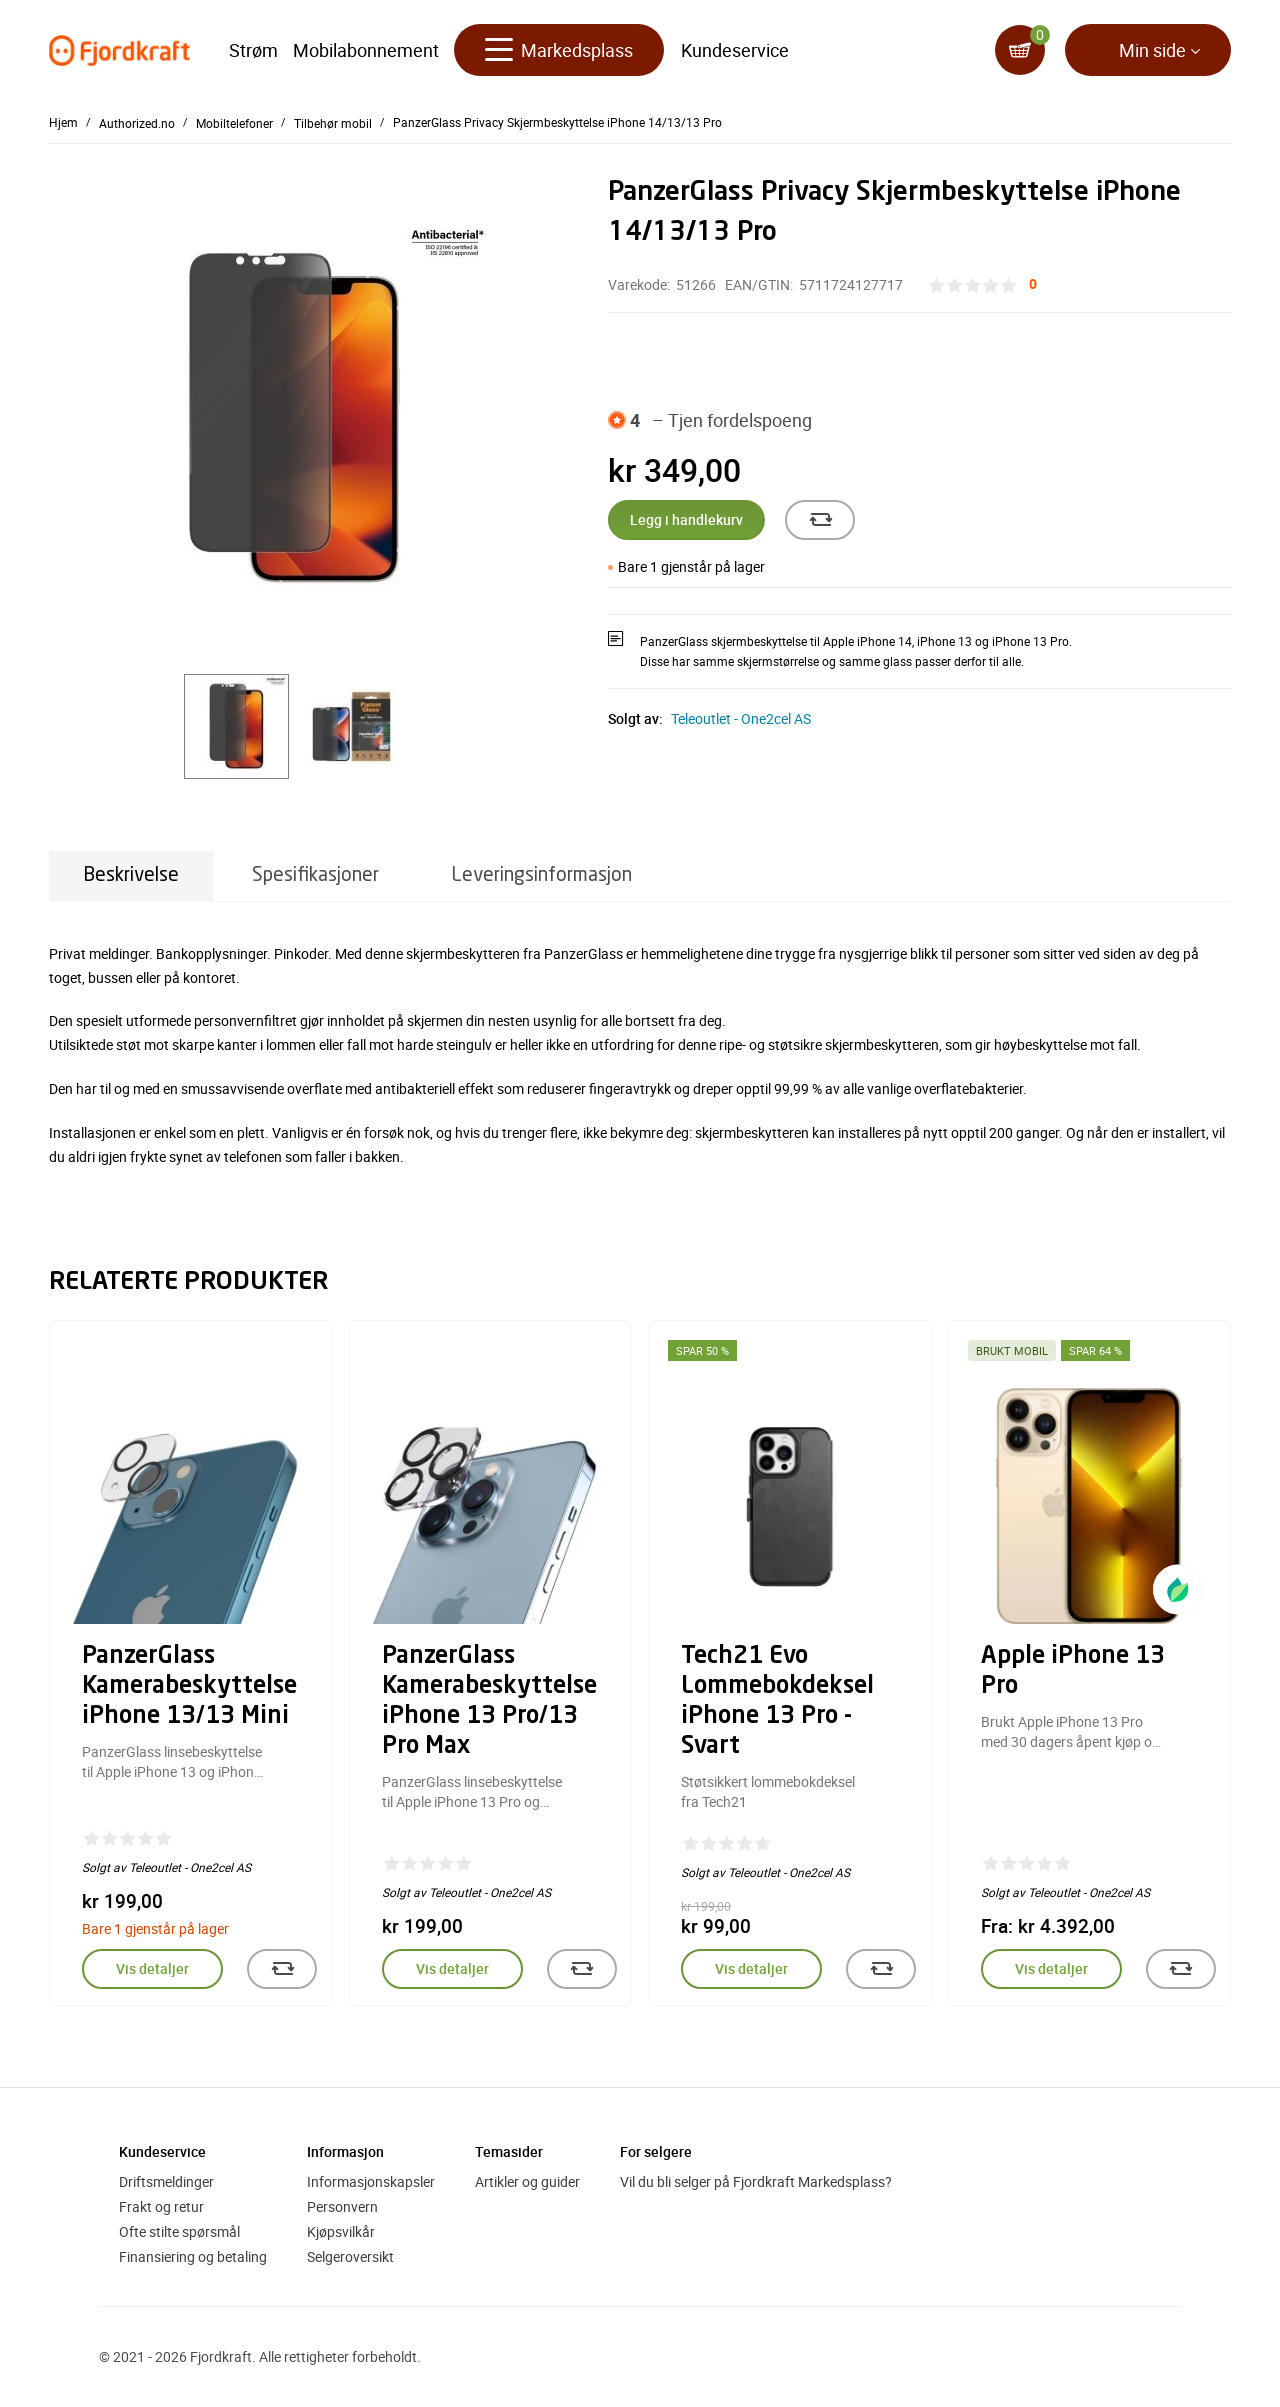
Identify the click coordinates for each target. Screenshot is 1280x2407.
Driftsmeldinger (166, 2181)
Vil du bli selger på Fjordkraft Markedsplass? (756, 2181)
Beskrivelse (131, 875)
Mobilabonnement (366, 50)
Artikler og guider (527, 2181)
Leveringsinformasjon (542, 875)
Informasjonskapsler (371, 2181)
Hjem (63, 122)
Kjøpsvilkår (341, 2231)
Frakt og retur (161, 2206)
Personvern (342, 2206)
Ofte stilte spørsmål (179, 2231)
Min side (1152, 50)
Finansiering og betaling (193, 2256)
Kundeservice (735, 50)
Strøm (253, 50)
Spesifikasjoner (315, 875)
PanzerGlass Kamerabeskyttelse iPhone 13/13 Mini (189, 1687)
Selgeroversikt (350, 2256)
